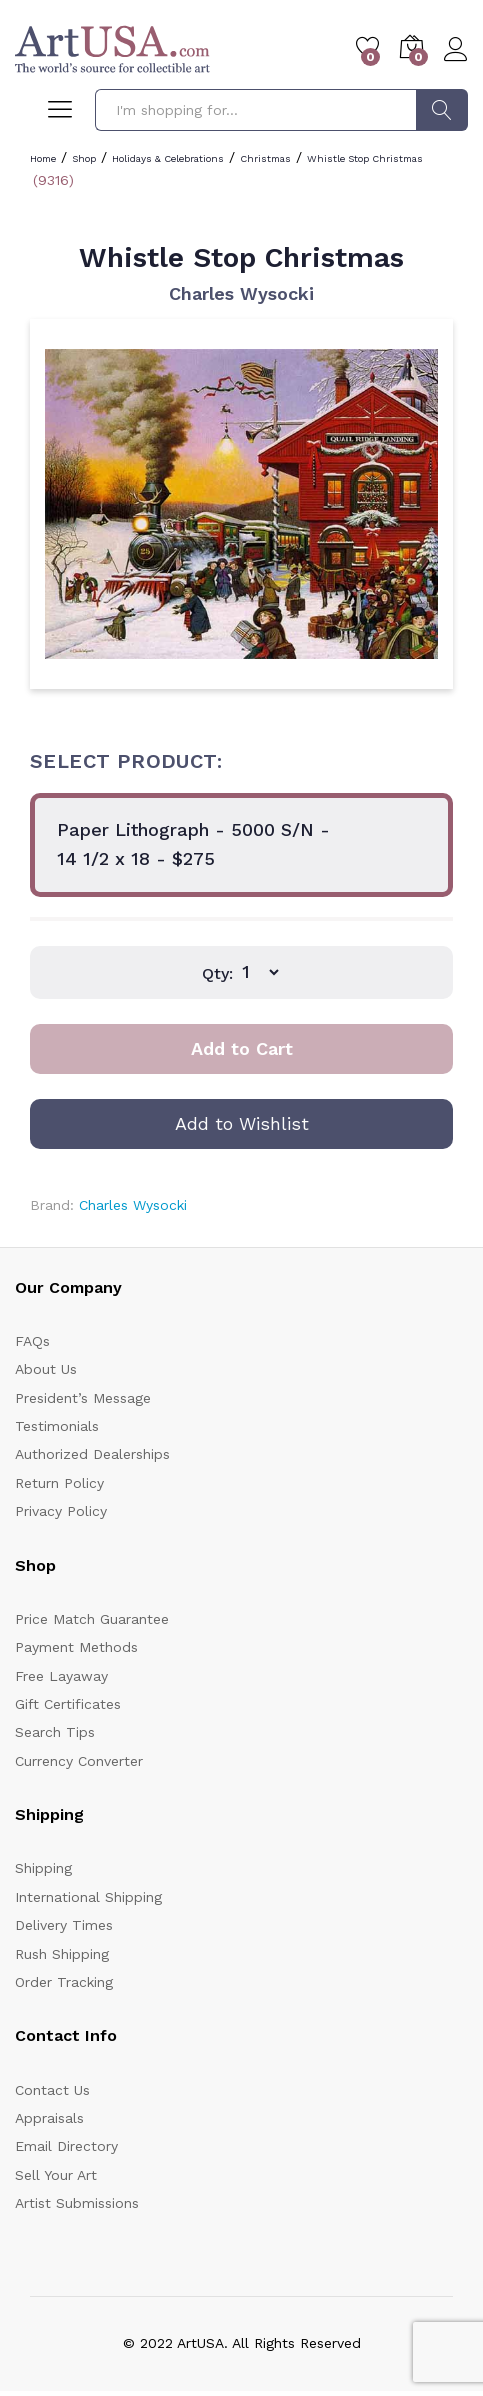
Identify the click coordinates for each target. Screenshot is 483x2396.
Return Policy (59, 1483)
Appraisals (49, 2118)
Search (442, 110)
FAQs (32, 1341)
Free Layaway (61, 1676)
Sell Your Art (56, 2175)
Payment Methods (76, 1647)
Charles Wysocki (241, 293)
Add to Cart (242, 1048)
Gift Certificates (68, 1704)
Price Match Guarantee (92, 1619)
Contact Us (52, 2090)
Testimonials (57, 1426)
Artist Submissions (77, 2203)
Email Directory (66, 2146)
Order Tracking (64, 1982)
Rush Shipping (62, 1954)
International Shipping (88, 1897)
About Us (46, 1369)
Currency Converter (79, 1761)
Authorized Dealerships (92, 1454)
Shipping (43, 1868)
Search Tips (55, 1732)
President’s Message (83, 1398)
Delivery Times (64, 1925)
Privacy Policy (61, 1511)
